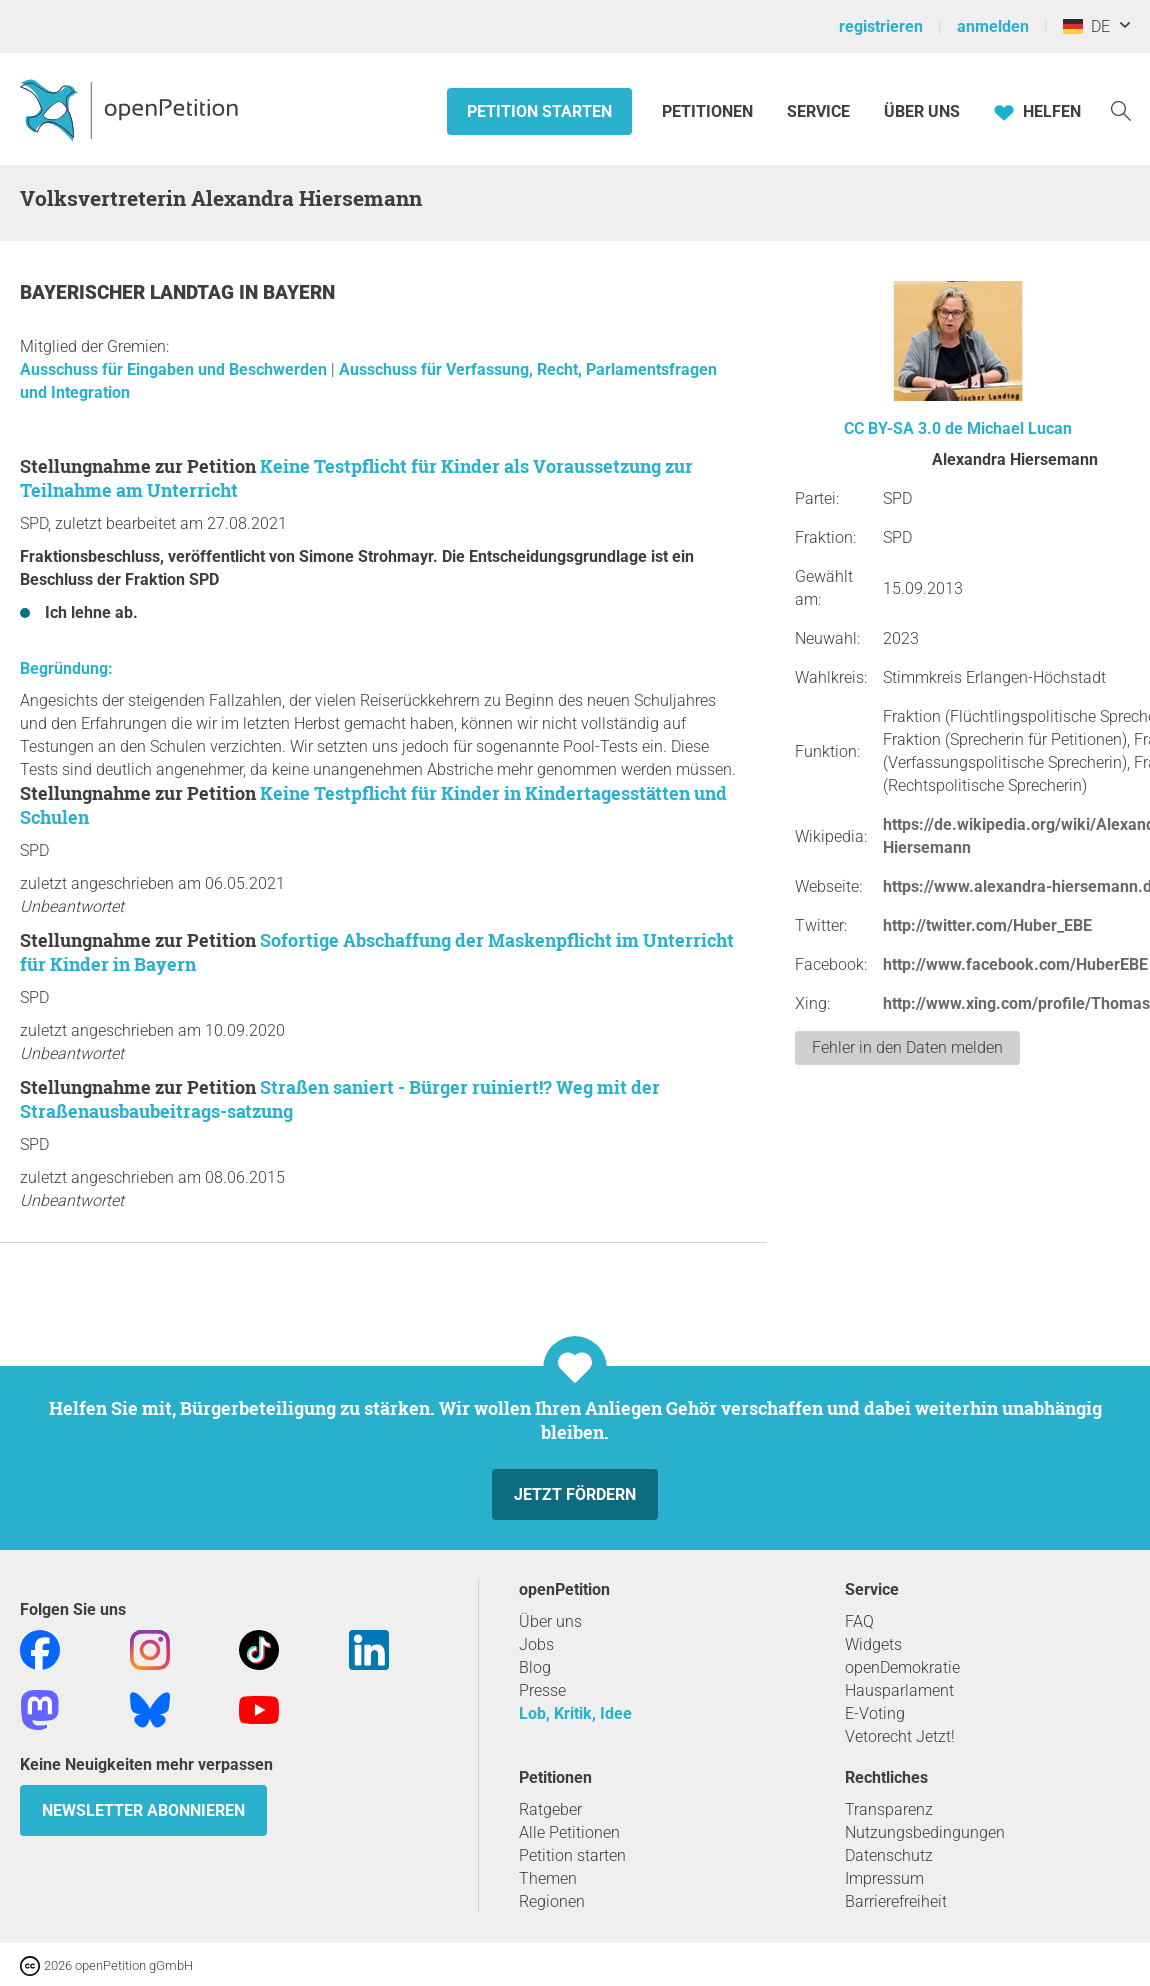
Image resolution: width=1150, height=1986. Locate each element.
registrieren (881, 26)
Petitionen (709, 111)
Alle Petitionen (569, 1832)
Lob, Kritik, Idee (575, 1713)
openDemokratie (902, 1667)
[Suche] (1121, 109)
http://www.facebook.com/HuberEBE (1015, 964)
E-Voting (875, 1713)
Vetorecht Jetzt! (900, 1736)
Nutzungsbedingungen (925, 1832)
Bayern (299, 292)
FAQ (859, 1621)
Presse (542, 1690)
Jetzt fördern (575, 1494)
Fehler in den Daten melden (907, 1047)
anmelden (993, 26)
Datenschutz (889, 1855)
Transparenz (889, 1809)
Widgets (873, 1644)
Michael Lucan (1019, 428)
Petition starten (539, 111)
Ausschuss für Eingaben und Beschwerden (175, 369)
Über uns (550, 1621)
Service (818, 111)
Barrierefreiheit (896, 1901)
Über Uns (922, 111)
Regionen (552, 1901)
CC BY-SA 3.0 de (903, 428)
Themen (548, 1878)
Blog (535, 1667)
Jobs (536, 1644)
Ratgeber (550, 1809)
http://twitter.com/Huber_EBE (987, 925)
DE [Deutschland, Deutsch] (1086, 26)
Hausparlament (899, 1690)
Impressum (884, 1878)
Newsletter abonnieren (143, 1810)
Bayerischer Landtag (129, 292)
